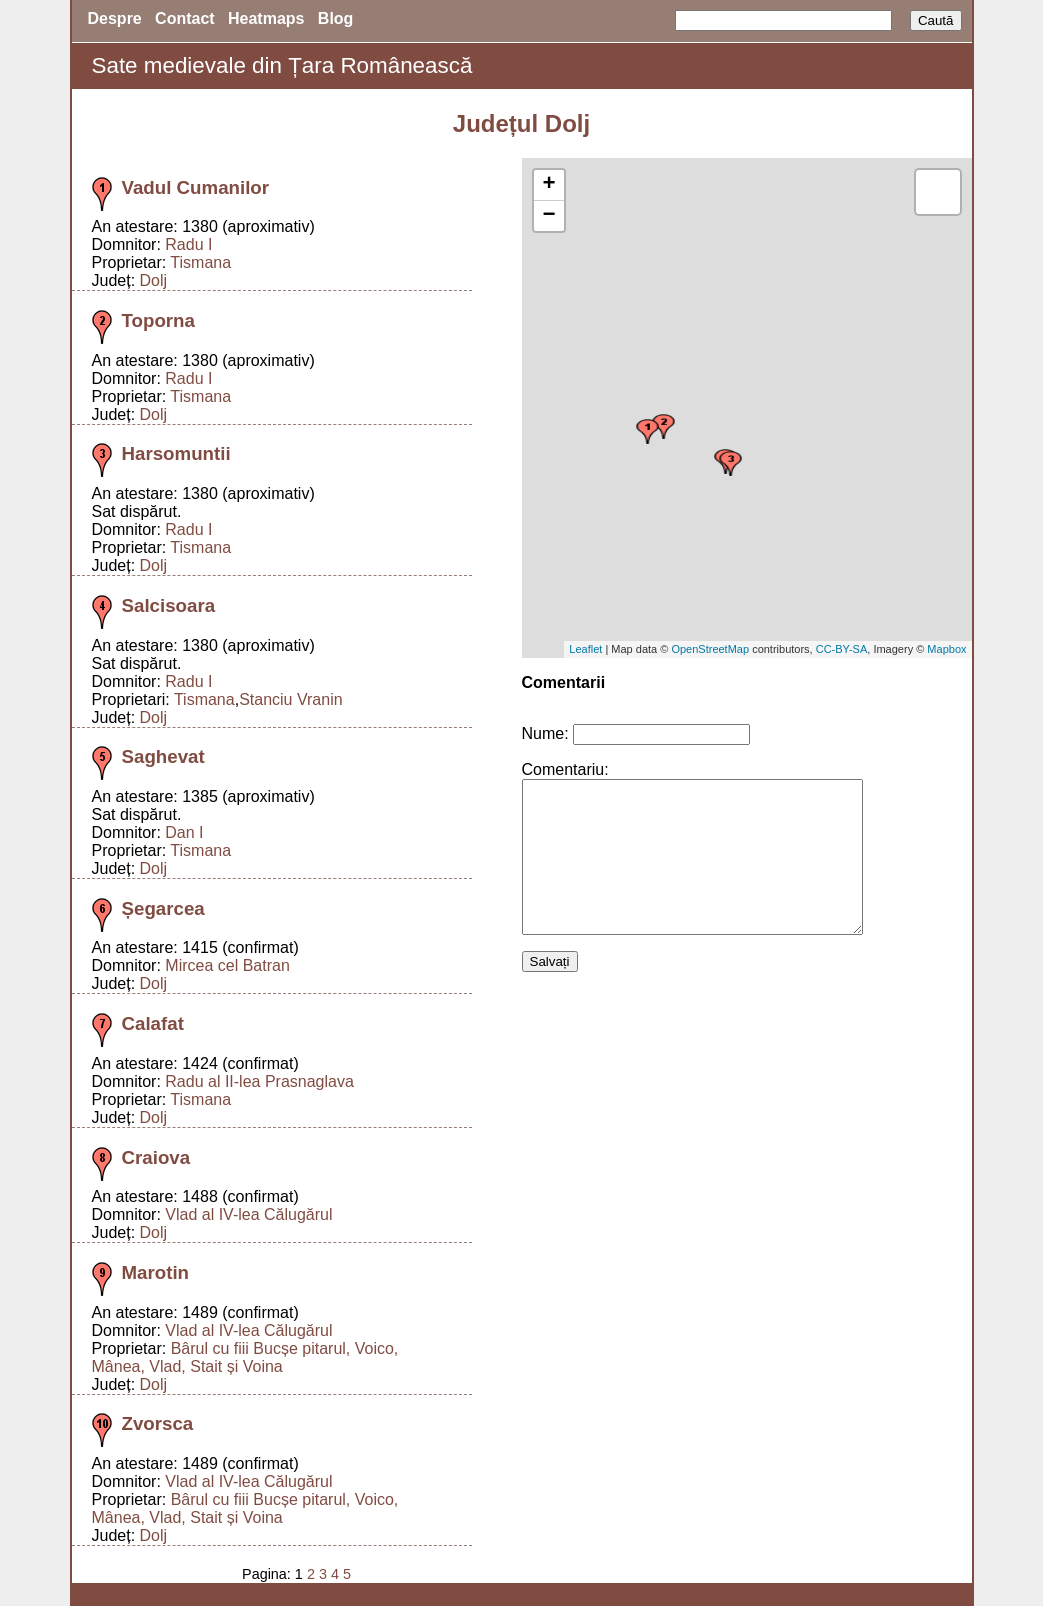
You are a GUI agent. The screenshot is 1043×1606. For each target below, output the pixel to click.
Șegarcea (163, 908)
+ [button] (548, 185)
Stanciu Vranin (290, 699)
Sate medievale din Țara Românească (282, 65)
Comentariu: (565, 769)
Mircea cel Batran (227, 965)
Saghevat (163, 756)
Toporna (158, 320)
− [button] (548, 216)
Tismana (200, 262)
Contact (185, 18)
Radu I (188, 244)
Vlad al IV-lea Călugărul (248, 1214)
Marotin (156, 1272)
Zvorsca (158, 1423)
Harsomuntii (176, 453)
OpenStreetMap (710, 649)
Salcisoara (169, 605)
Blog (336, 18)
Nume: (545, 733)
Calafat (153, 1023)
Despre (115, 18)
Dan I (184, 832)
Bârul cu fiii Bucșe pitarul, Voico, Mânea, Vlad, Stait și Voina (245, 1357)
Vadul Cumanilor (196, 187)
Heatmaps (266, 18)
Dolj (154, 280)
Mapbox (946, 649)
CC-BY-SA (842, 649)
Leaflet (585, 649)
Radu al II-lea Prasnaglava (259, 1081)
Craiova (156, 1157)
